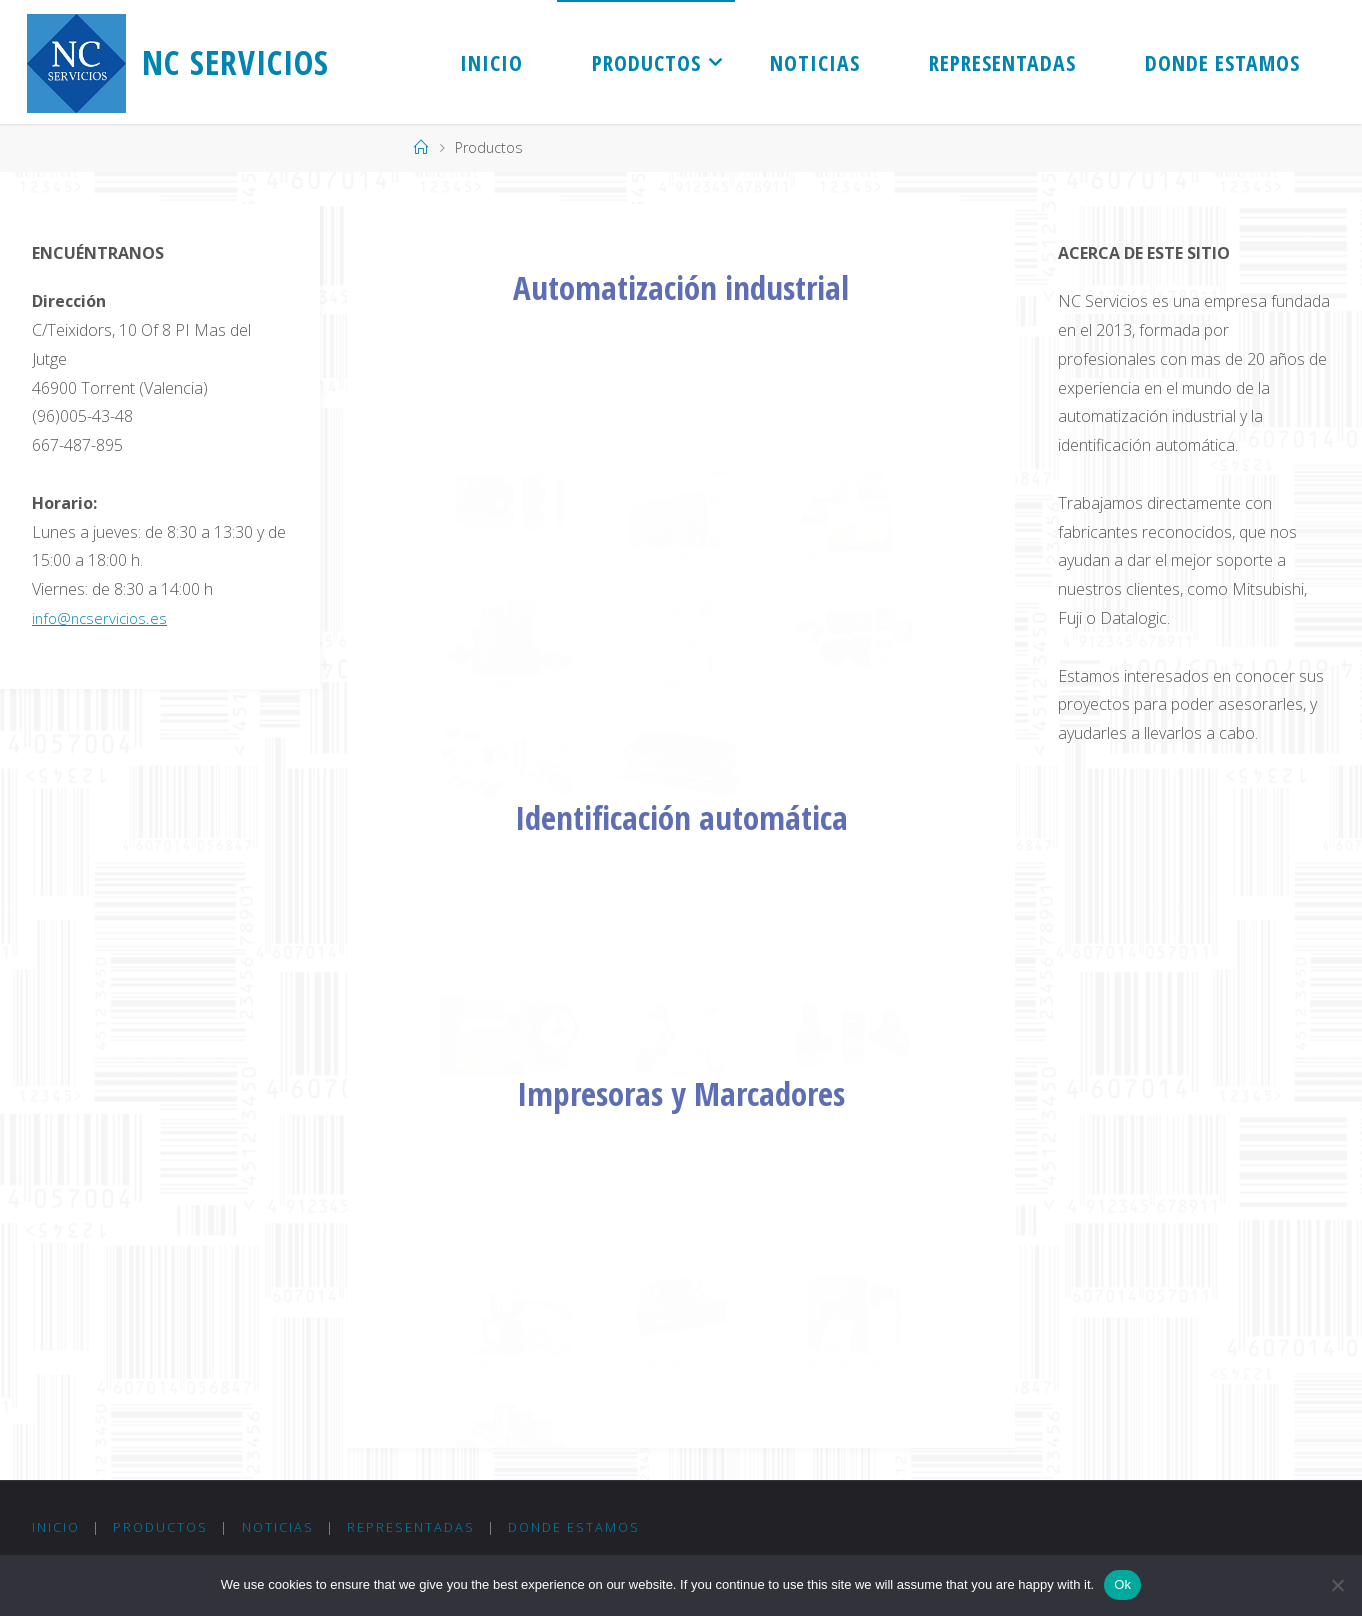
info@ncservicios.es (102, 618)
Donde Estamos (579, 1528)
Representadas (415, 1528)
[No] (1337, 1585)
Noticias (280, 1528)
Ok (1122, 1584)
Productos (162, 1528)
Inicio (56, 1528)
